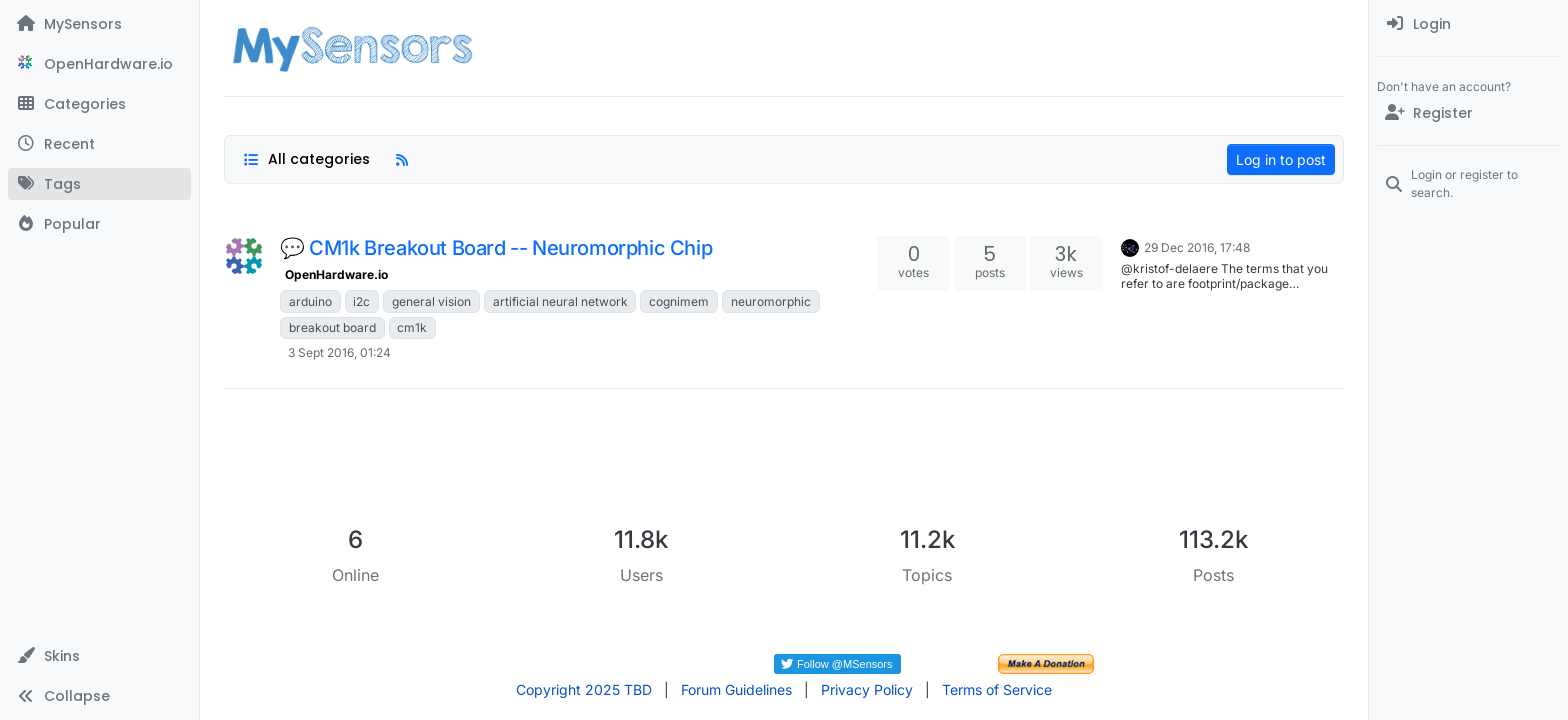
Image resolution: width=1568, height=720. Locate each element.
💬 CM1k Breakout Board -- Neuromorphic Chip (496, 248)
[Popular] (99, 224)
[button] (99, 656)
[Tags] (99, 184)
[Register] (1468, 113)
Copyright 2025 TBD (584, 689)
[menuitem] (1468, 24)
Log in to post (1281, 159)
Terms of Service (997, 689)
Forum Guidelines (736, 689)
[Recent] (99, 144)
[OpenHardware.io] (99, 64)
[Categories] (99, 104)
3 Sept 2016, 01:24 (339, 352)
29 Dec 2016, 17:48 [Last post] (1197, 247)
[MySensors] (99, 24)
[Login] (1468, 24)
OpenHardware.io (336, 274)
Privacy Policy (867, 689)
